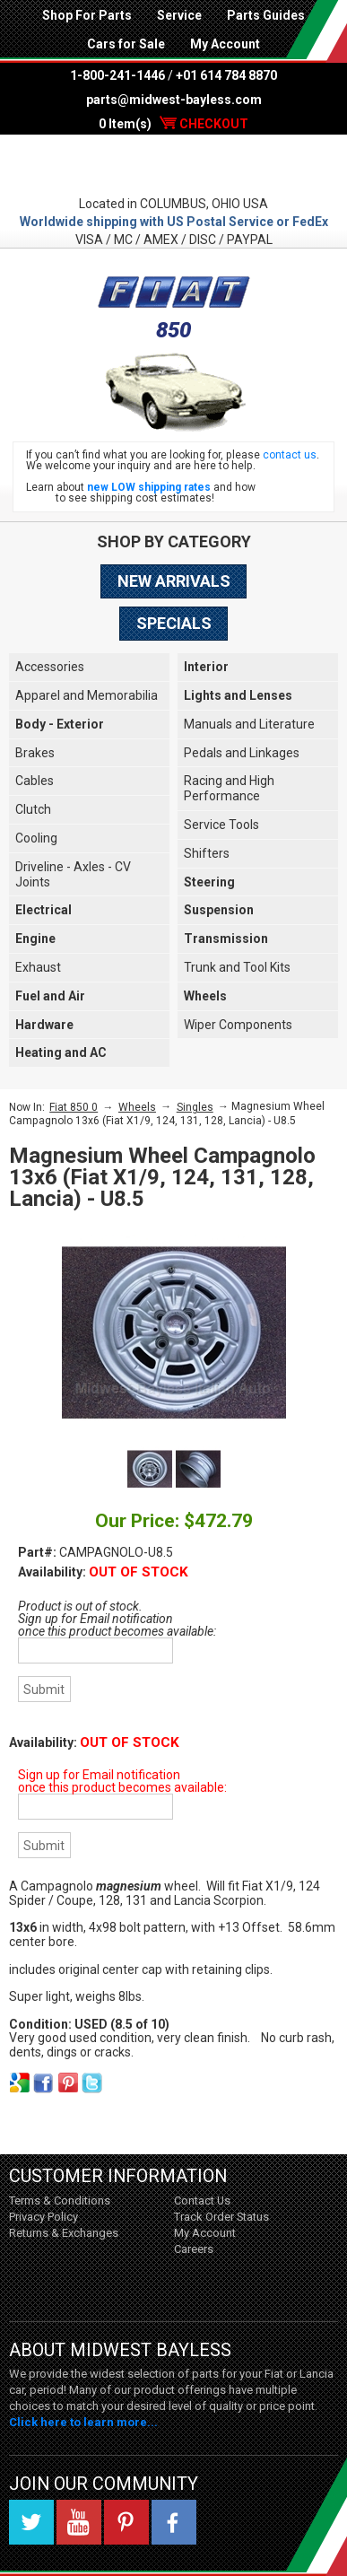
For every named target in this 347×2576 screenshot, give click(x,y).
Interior (206, 666)
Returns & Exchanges (63, 2233)
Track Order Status (221, 2216)
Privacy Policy (43, 2216)
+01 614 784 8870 (226, 75)
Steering (209, 882)
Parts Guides (266, 15)
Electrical (43, 910)
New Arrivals (173, 581)
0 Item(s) (173, 124)
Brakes (35, 753)
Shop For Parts (87, 15)
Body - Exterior (59, 724)
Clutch (33, 809)
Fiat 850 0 (73, 1107)
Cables (34, 780)
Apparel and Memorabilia (86, 695)
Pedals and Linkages (241, 753)
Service (179, 15)
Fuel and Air (50, 996)
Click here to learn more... (83, 2422)
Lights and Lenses (238, 695)
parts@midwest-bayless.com (174, 99)
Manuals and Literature (249, 724)
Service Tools (221, 824)
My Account (225, 44)
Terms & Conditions (59, 2200)
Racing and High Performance (229, 788)
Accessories (49, 666)
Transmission (226, 938)
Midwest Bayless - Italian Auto (173, 164)
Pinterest (126, 2522)
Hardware (44, 1024)
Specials (174, 623)
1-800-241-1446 (117, 75)
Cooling (36, 838)
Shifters (207, 853)
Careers (193, 2249)
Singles (195, 1107)
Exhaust (38, 967)
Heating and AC (61, 1052)
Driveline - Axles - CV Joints (73, 874)
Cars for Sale (126, 44)
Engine (35, 938)
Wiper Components (238, 1024)
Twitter (31, 2522)
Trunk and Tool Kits (237, 967)
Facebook (174, 2522)
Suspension (219, 910)
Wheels (205, 996)
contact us (290, 455)
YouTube (78, 2522)
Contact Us (202, 2200)
